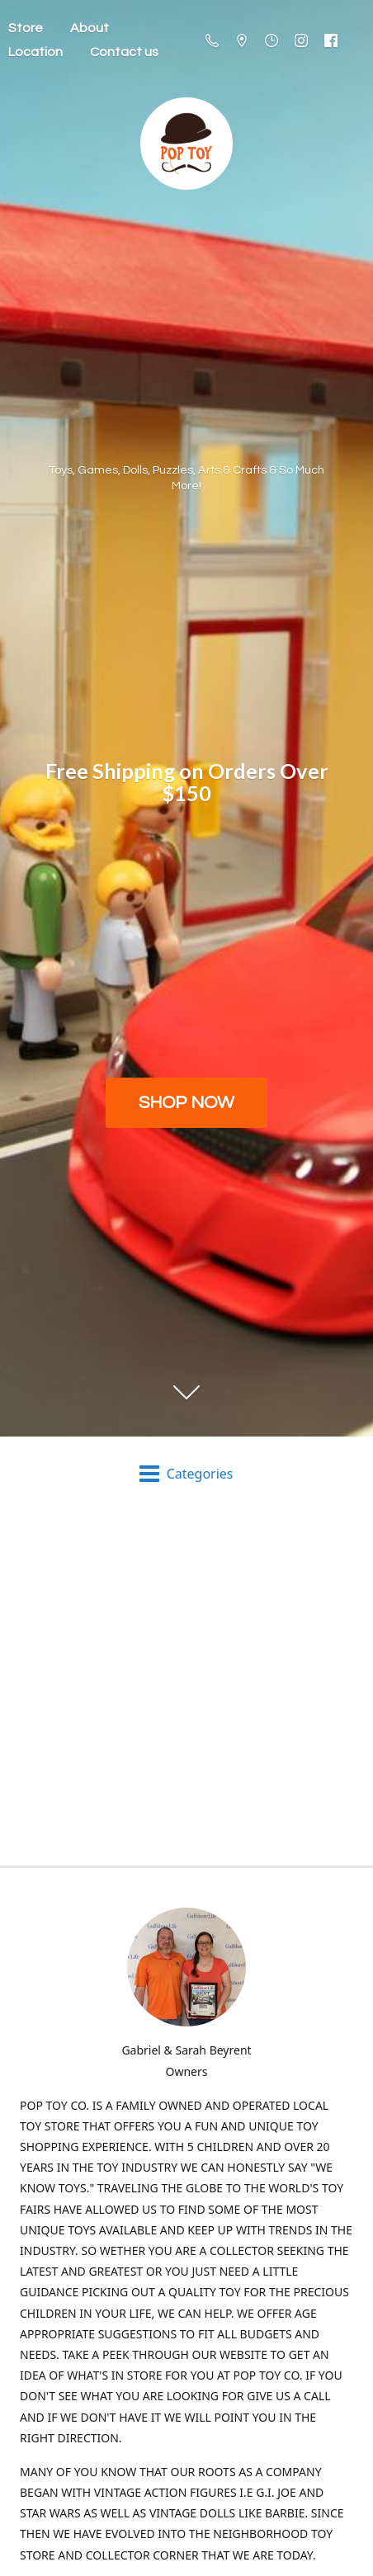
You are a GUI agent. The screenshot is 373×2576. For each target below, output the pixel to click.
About (89, 28)
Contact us (124, 52)
